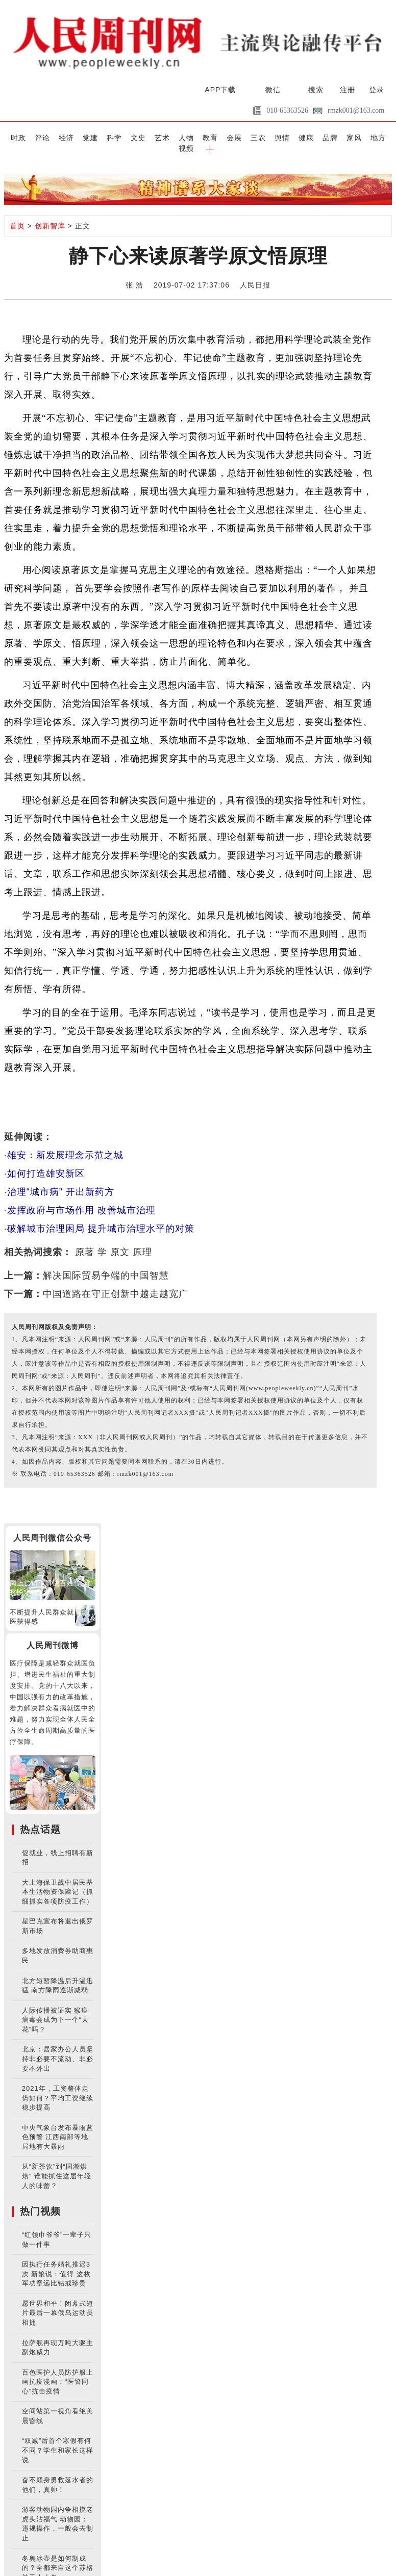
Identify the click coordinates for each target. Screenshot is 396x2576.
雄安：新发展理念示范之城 (65, 1144)
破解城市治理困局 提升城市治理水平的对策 (100, 1217)
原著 (84, 1241)
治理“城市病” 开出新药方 (60, 1181)
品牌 (295, 137)
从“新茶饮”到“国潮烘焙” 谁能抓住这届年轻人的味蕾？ (56, 2164)
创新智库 (50, 215)
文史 (122, 137)
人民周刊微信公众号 (52, 1526)
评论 (36, 137)
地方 (338, 137)
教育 (187, 137)
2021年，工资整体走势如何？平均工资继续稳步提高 (57, 2086)
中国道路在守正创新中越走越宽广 (115, 1283)
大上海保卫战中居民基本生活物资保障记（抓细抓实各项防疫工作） (57, 1880)
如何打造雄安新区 (46, 1162)
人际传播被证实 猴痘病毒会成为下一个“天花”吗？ (55, 2008)
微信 (273, 90)
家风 (316, 137)
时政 (14, 137)
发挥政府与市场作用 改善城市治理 (81, 1199)
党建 (79, 137)
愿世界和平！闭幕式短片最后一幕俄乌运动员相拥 (57, 2301)
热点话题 (40, 1817)
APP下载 (220, 90)
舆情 (252, 137)
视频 (359, 137)
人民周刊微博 (53, 1634)
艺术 (144, 137)
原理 (142, 1241)
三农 (230, 137)
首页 (17, 215)
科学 (101, 137)
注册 (347, 90)
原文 (120, 1241)
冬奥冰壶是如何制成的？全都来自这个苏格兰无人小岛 (57, 2556)
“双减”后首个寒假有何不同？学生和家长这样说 (57, 2439)
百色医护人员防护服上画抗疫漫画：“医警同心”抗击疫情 (57, 2370)
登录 (376, 90)
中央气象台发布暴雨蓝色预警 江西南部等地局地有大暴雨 (57, 2126)
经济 (57, 137)
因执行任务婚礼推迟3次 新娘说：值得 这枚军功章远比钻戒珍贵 (56, 2262)
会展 (208, 137)
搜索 (316, 90)
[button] (381, 137)
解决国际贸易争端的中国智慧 (106, 1264)
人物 (166, 137)
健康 (273, 137)
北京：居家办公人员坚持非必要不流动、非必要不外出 (57, 2047)
